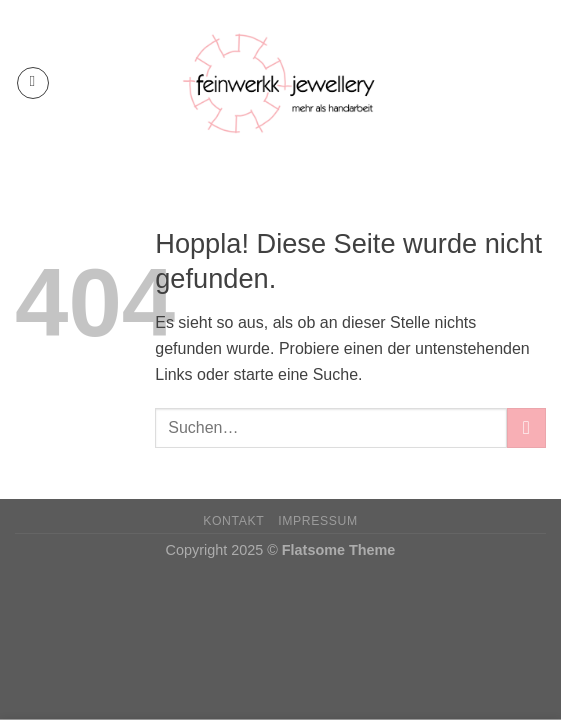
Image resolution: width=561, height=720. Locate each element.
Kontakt (233, 521)
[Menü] (33, 83)
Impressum (318, 521)
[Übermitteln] (526, 427)
